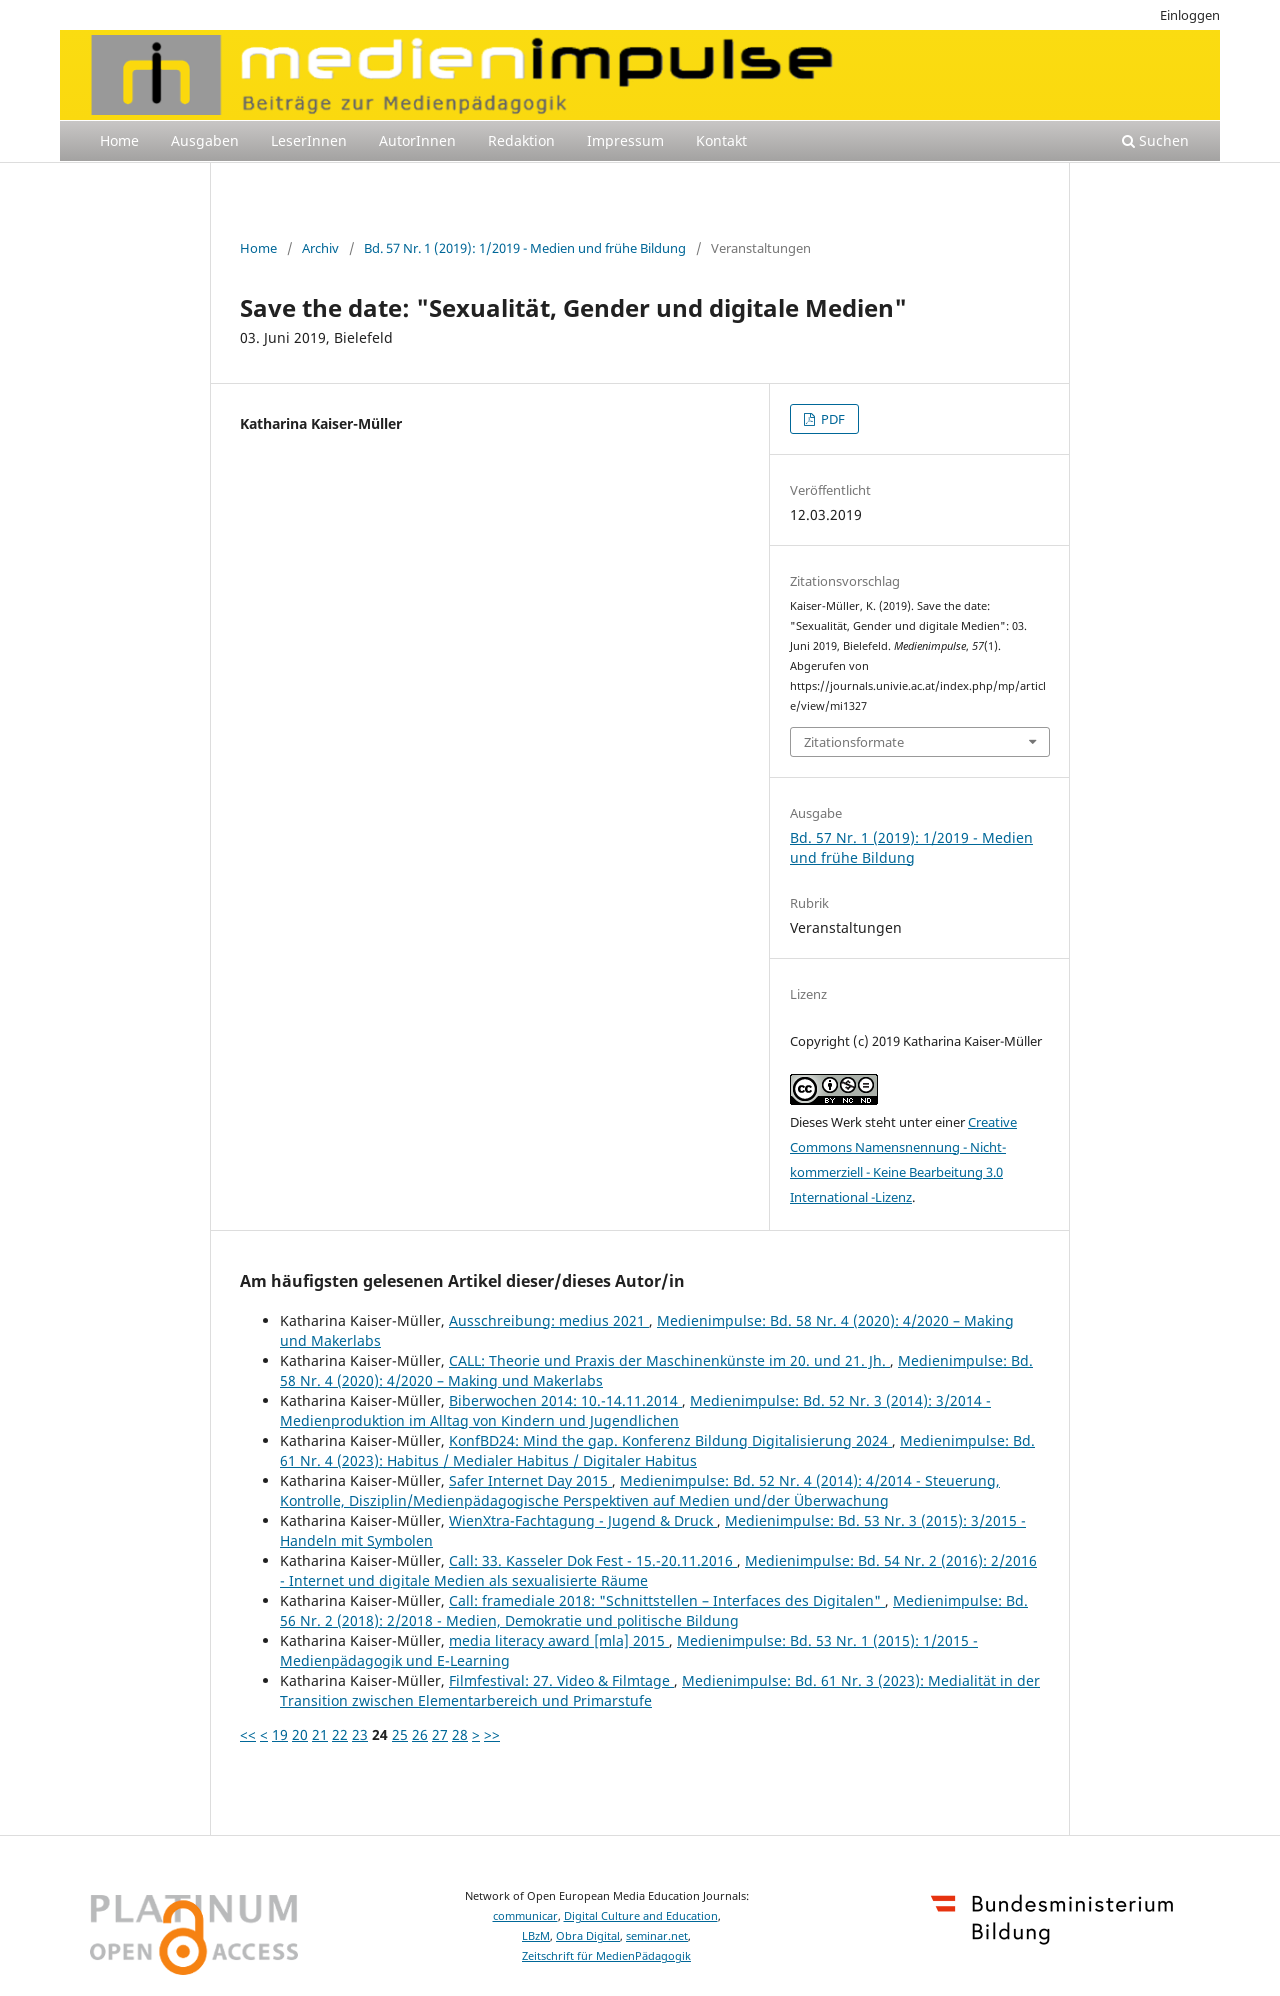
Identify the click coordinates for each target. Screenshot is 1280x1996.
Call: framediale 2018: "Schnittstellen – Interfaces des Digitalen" (667, 1600)
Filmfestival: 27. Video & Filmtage (561, 1680)
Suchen (1155, 140)
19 (280, 1734)
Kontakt (721, 140)
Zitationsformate (854, 742)
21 (320, 1734)
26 (420, 1734)
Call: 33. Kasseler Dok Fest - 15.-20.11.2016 (593, 1560)
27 (440, 1734)
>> (492, 1734)
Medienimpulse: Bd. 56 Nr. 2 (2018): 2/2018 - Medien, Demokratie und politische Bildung (654, 1610)
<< (248, 1734)
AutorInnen (417, 140)
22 (340, 1734)
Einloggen (1190, 15)
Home (119, 140)
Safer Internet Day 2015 (530, 1480)
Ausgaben (205, 140)
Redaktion (521, 140)
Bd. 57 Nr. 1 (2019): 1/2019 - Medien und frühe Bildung (525, 248)
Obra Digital (588, 1936)
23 (360, 1734)
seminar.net (657, 1936)
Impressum (625, 140)
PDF (831, 419)
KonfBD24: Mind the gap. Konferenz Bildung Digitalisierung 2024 (670, 1440)
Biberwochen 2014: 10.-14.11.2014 (565, 1400)
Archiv (320, 248)
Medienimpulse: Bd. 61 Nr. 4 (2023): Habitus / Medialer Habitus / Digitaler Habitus (657, 1450)
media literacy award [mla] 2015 (559, 1640)
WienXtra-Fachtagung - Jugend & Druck (583, 1520)
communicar (525, 1916)
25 (400, 1734)
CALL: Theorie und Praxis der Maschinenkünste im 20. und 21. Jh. (669, 1360)
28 (460, 1734)
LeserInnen (309, 140)
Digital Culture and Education (641, 1916)
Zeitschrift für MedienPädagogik (606, 1956)
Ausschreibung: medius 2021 (549, 1320)
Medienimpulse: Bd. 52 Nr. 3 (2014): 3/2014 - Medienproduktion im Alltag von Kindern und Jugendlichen (635, 1410)
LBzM (536, 1936)
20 (300, 1734)
